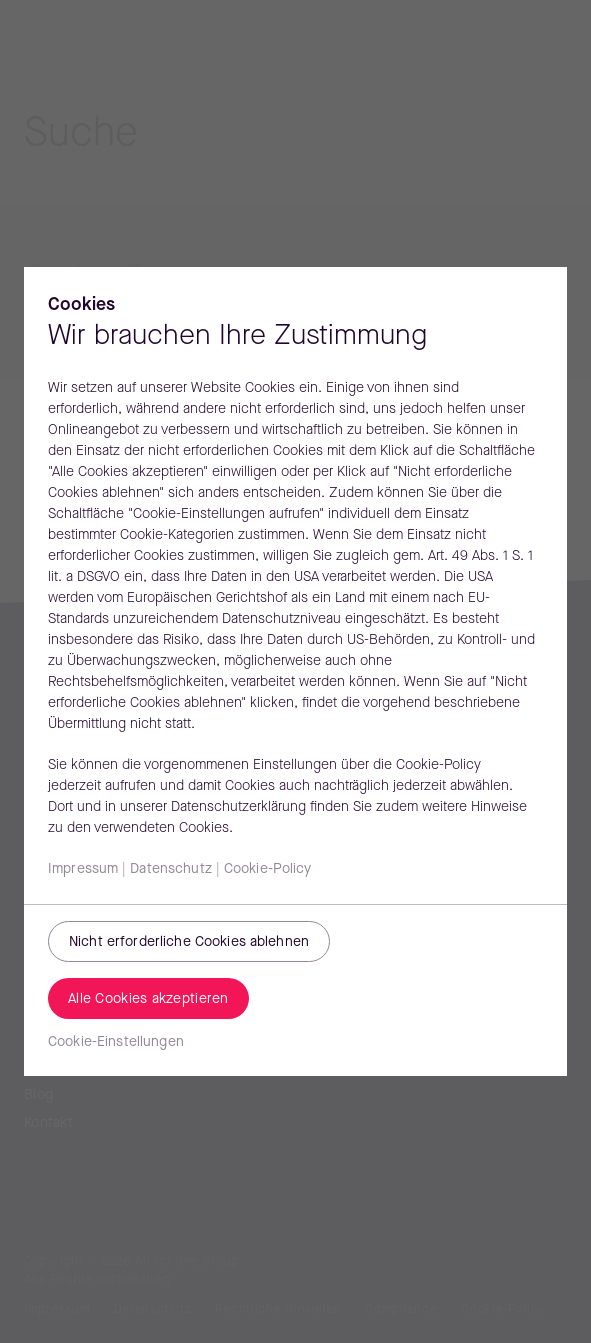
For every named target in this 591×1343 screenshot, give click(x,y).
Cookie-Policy (268, 869)
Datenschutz (171, 869)
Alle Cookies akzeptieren (148, 999)
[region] (295, 671)
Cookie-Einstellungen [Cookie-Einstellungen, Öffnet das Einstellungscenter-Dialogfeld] (116, 1042)
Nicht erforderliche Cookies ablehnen (189, 942)
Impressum (83, 869)
